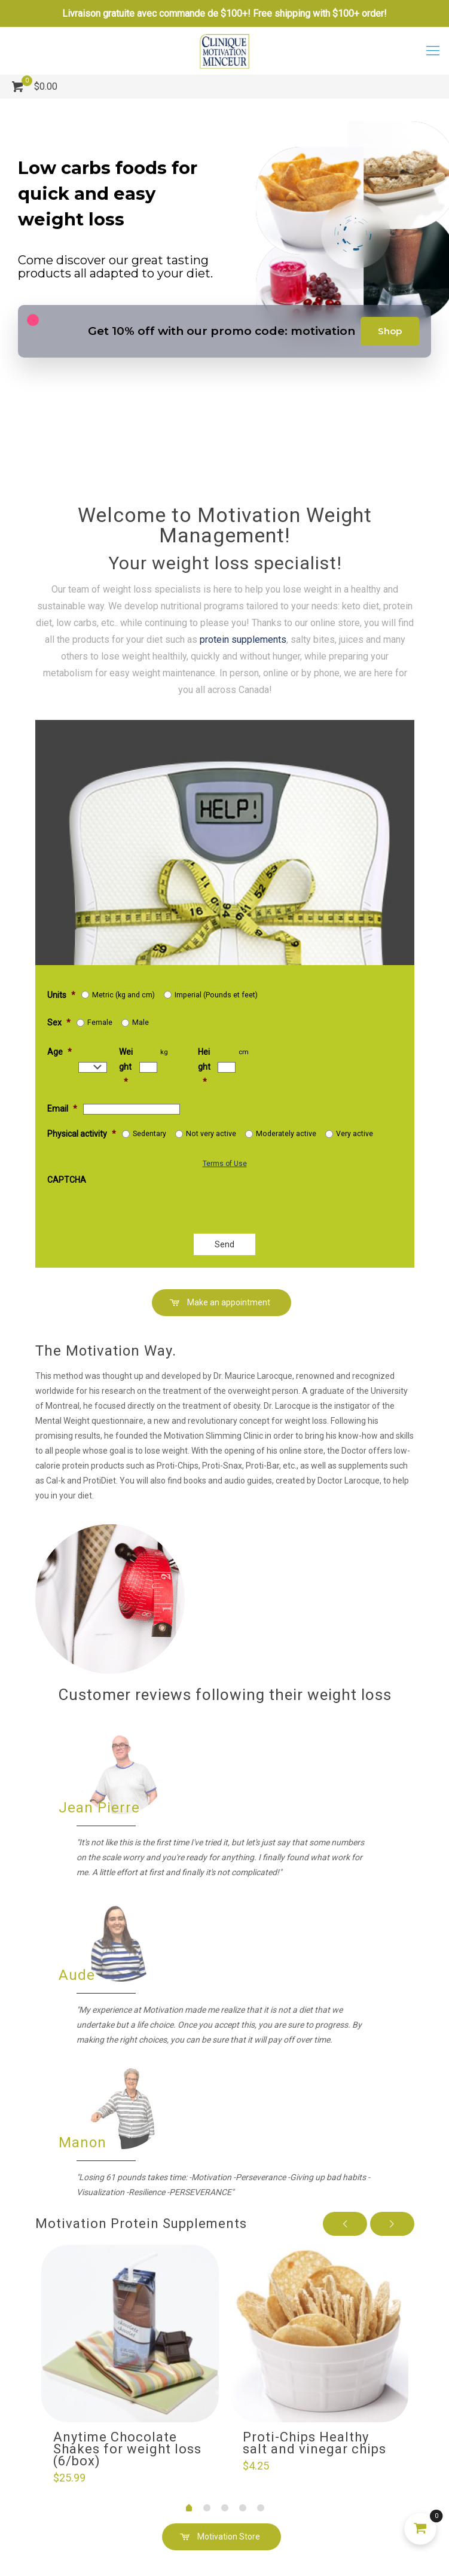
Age (59, 1052)
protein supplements (105, 617)
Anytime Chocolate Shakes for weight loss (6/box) (127, 2449)
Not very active (211, 1134)
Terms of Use (225, 1163)
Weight (126, 1066)
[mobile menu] (433, 51)
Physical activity (81, 1134)
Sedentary (149, 1134)
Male (140, 1022)
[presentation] (183, 1197)
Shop (390, 331)
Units (61, 995)
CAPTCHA (66, 1180)
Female (99, 1022)
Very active (354, 1134)
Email (62, 1108)
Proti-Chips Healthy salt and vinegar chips (314, 2443)
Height (204, 1066)
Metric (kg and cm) (123, 995)
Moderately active (286, 1134)
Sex (59, 1022)
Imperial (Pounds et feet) (216, 995)
